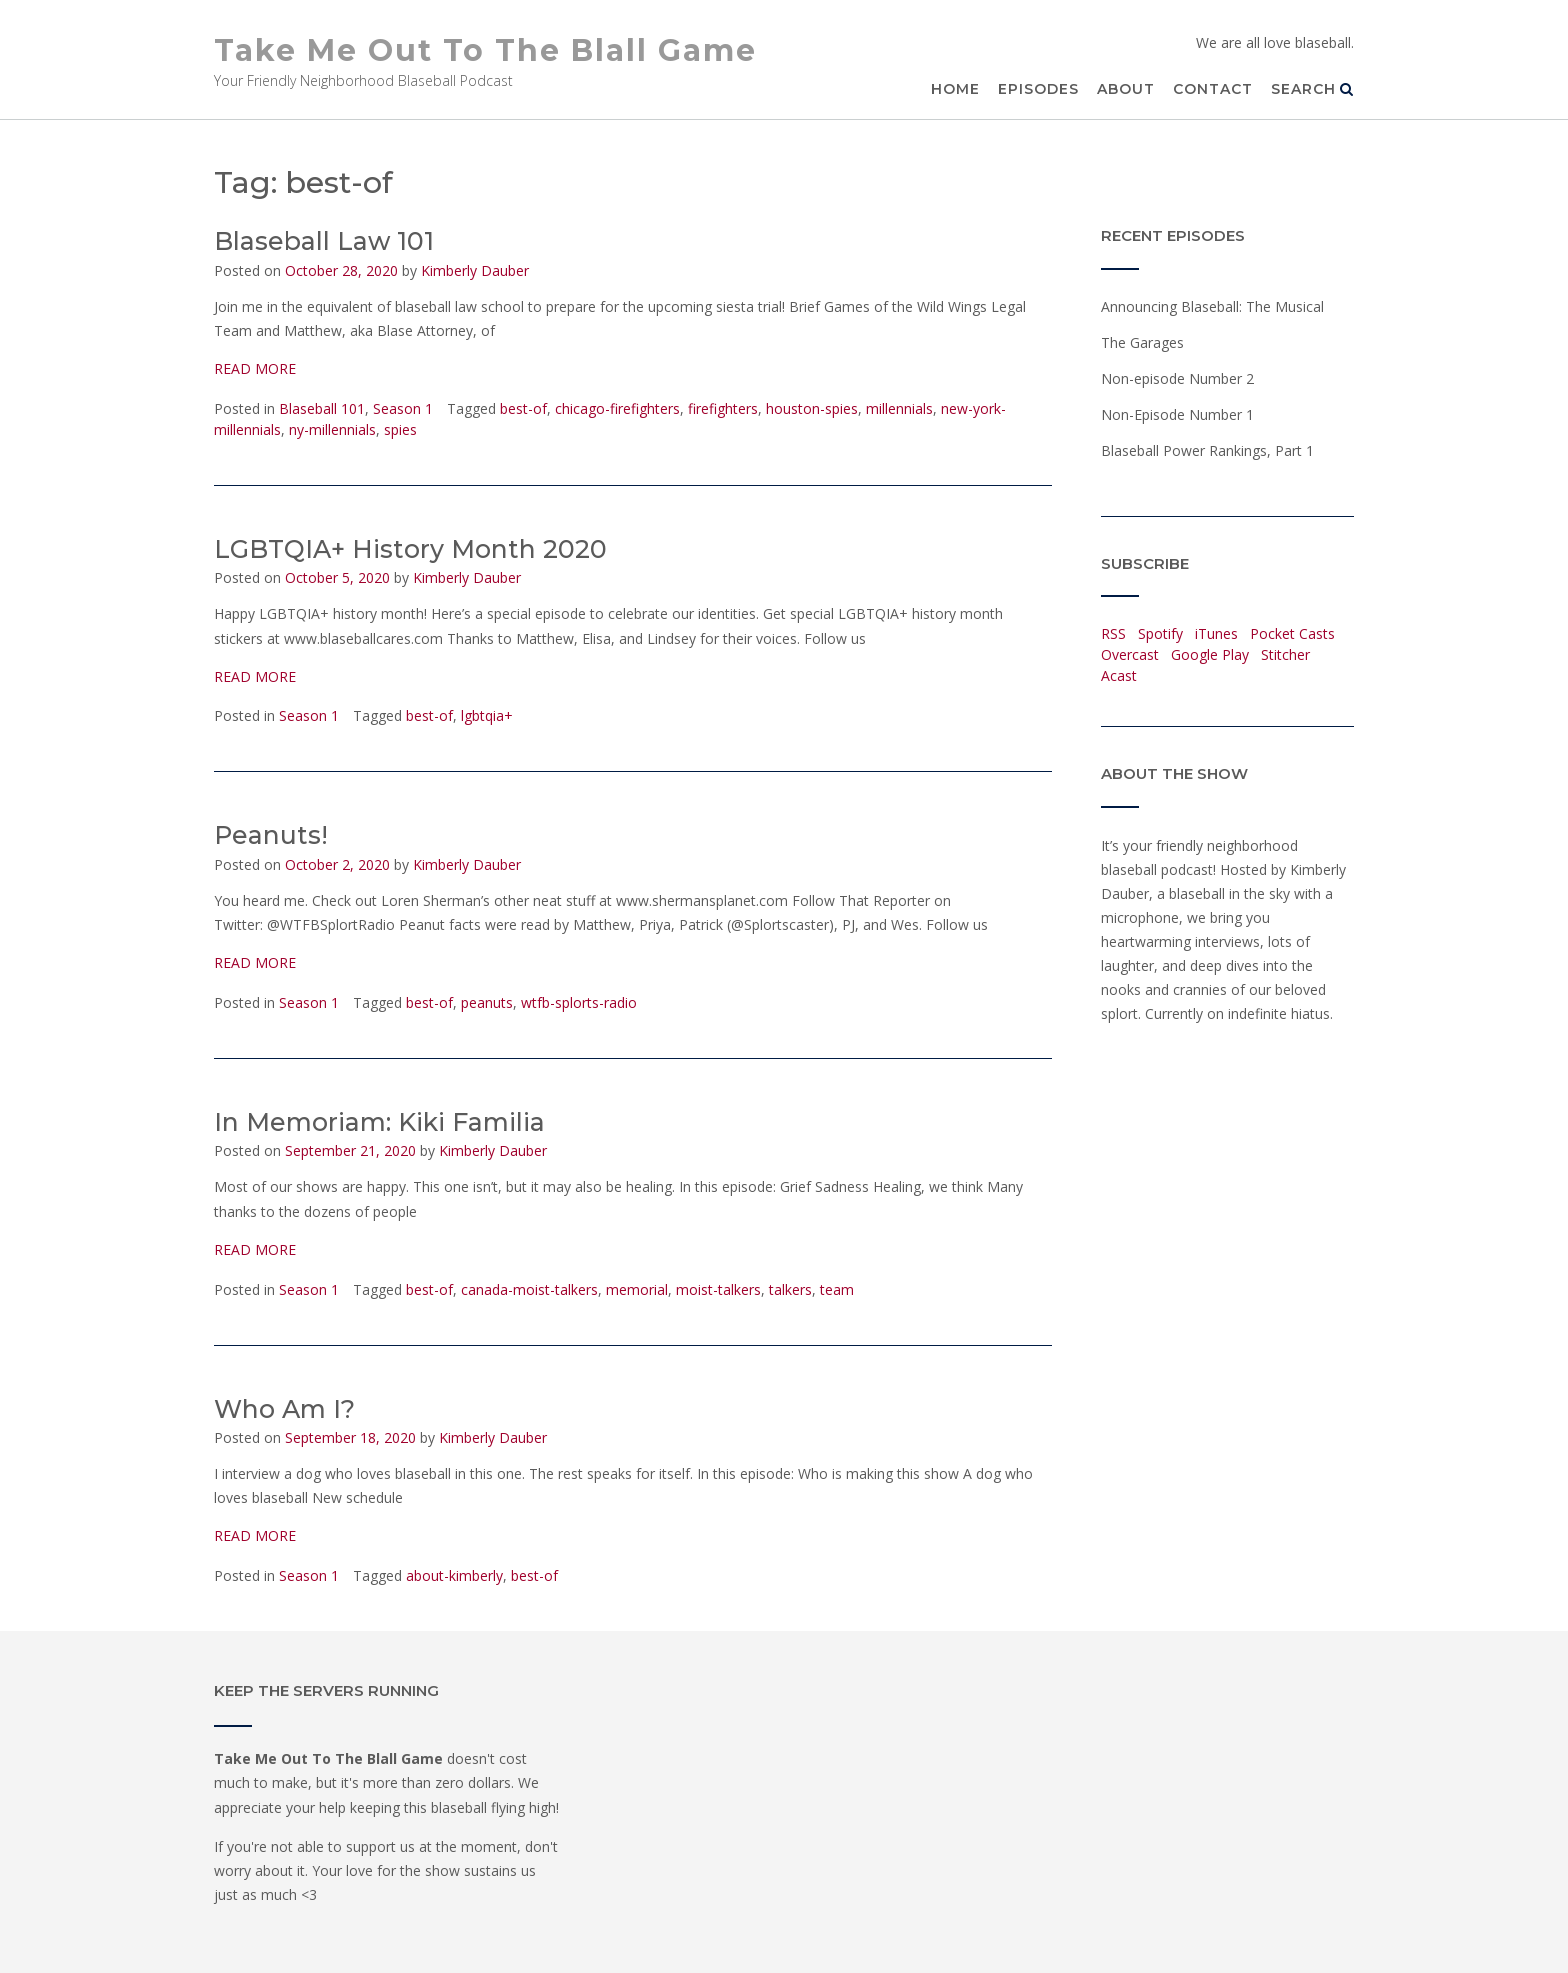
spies (400, 429)
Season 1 (403, 408)
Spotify (1160, 633)
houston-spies (812, 408)
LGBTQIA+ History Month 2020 (410, 549)
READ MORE (255, 368)
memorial (637, 1289)
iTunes (1216, 633)
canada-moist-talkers (529, 1289)
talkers (790, 1289)
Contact (1213, 89)
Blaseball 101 (322, 408)
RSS (1113, 633)
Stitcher (1285, 654)
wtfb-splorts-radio (579, 1002)
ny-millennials (332, 429)
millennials (899, 408)
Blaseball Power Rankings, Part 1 (1207, 450)
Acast (1119, 675)
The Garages (1142, 342)
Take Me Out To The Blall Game (485, 50)
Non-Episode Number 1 (1177, 414)
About (1126, 89)
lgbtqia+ (487, 715)
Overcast (1130, 654)
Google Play (1210, 654)
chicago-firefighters (617, 408)
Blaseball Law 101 (324, 241)
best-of (523, 408)
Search (1312, 89)
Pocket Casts (1292, 633)
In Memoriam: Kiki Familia (379, 1122)
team (837, 1289)
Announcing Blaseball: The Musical (1212, 306)
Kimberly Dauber (475, 270)
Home (955, 89)
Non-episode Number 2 (1177, 378)
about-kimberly (454, 1575)
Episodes (1038, 89)
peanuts (487, 1002)
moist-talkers (718, 1289)
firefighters (723, 408)
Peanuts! (271, 835)
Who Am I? (284, 1409)
